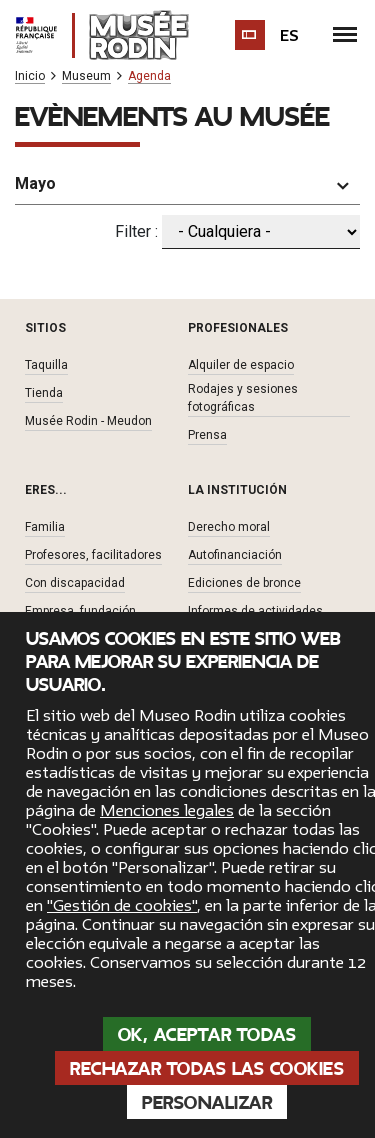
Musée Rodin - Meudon (88, 421)
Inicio (30, 76)
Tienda (44, 393)
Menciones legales (167, 811)
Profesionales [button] (238, 328)
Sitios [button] (45, 328)
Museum (86, 76)
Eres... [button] (46, 490)
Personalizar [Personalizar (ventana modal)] (207, 1103)
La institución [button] (237, 490)
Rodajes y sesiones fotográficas (243, 398)
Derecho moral (229, 527)
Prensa (207, 435)
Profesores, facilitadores (93, 555)
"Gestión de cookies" (122, 906)
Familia (45, 527)
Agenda (149, 76)
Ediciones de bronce (244, 583)
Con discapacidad (75, 583)
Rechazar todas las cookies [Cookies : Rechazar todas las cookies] (207, 1069)
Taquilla (46, 365)
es (289, 36)
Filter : (136, 231)
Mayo (35, 183)
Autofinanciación (235, 555)
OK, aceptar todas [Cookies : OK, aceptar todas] (207, 1035)
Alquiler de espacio (241, 365)
